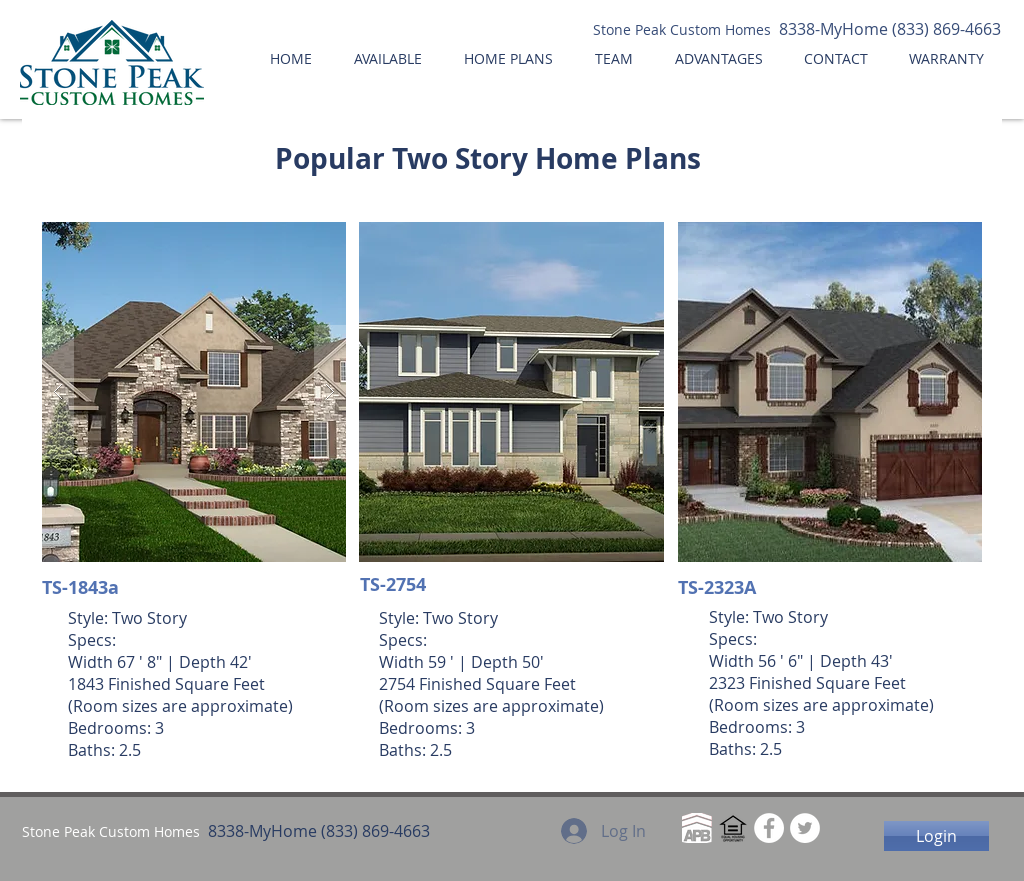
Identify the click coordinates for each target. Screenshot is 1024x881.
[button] (194, 392)
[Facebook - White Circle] (769, 828)
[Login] (936, 836)
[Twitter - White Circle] (805, 828)
